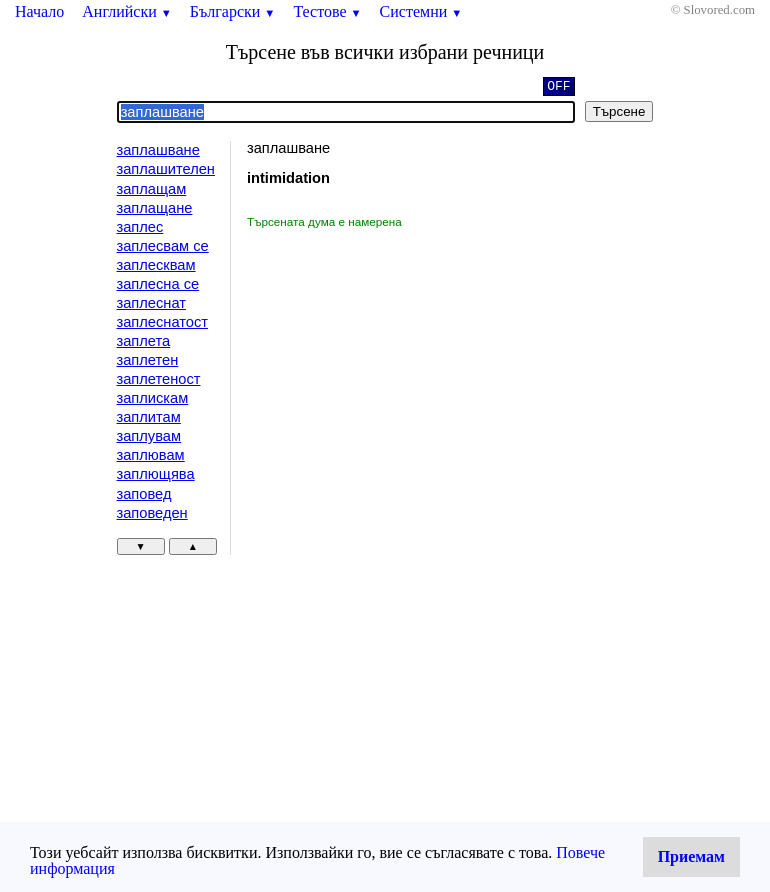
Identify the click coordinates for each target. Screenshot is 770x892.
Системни (421, 11)
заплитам (149, 417)
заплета (144, 341)
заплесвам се (163, 246)
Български (233, 11)
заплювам (151, 455)
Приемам (691, 856)
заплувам (149, 436)
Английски (127, 11)
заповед (144, 494)
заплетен (148, 360)
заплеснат (151, 303)
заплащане (155, 208)
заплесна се (158, 284)
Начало (39, 11)
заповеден (152, 513)
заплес (140, 227)
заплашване (158, 150)
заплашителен (166, 169)
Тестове (327, 11)
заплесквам (156, 265)
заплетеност (159, 379)
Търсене (619, 111)
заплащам (152, 189)
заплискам (153, 398)
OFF (558, 88)
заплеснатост (163, 322)
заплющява (156, 474)
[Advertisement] (416, 380)
